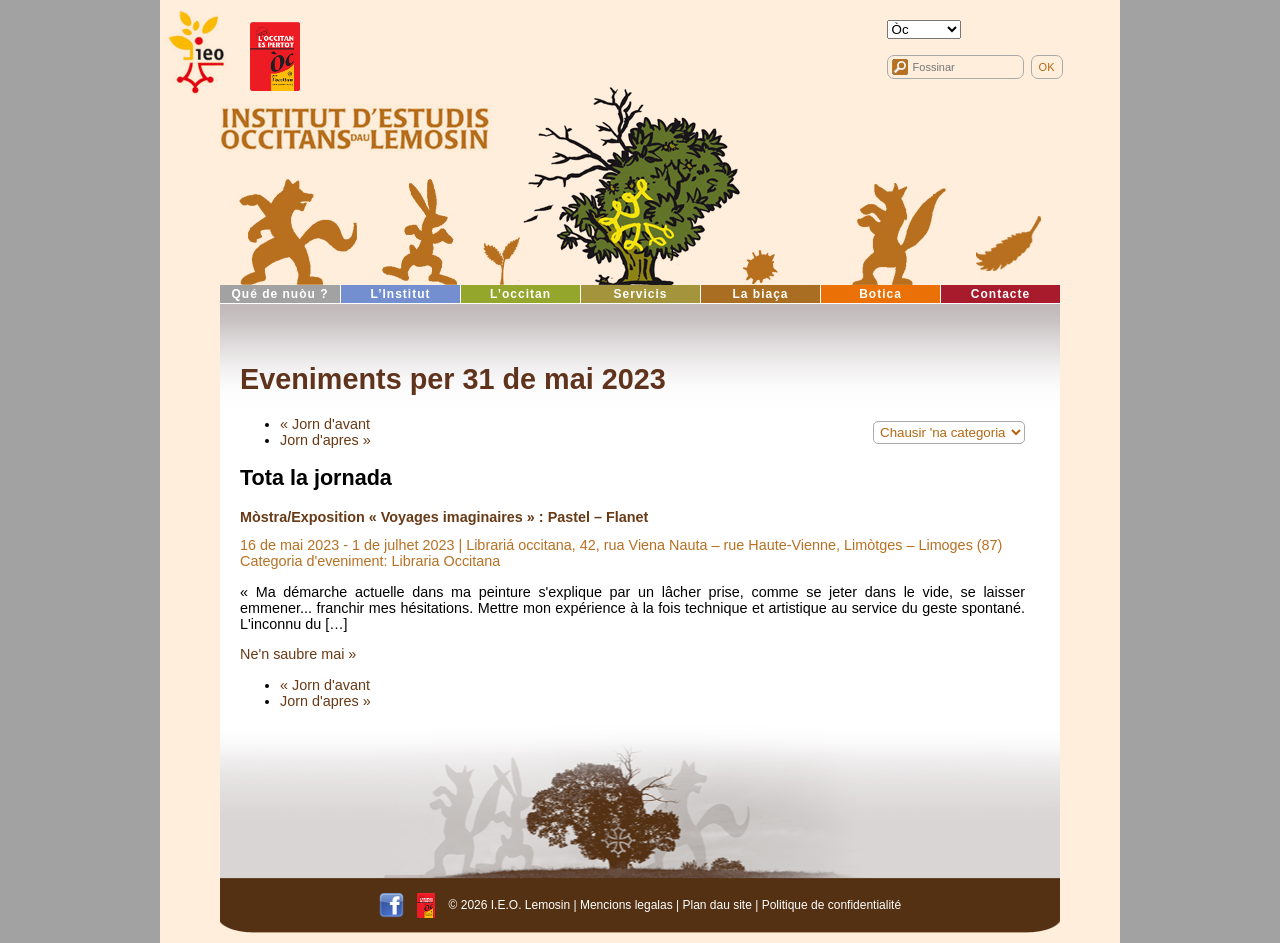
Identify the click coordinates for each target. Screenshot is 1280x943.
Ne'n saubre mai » (298, 654)
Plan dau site (716, 905)
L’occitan (520, 294)
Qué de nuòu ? (280, 294)
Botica (880, 294)
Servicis (640, 294)
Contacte (1000, 294)
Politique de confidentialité (831, 905)
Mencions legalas (626, 905)
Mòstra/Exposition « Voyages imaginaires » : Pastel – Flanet (444, 517)
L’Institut (401, 294)
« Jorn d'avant (325, 424)
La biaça (760, 294)
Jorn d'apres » (325, 440)
